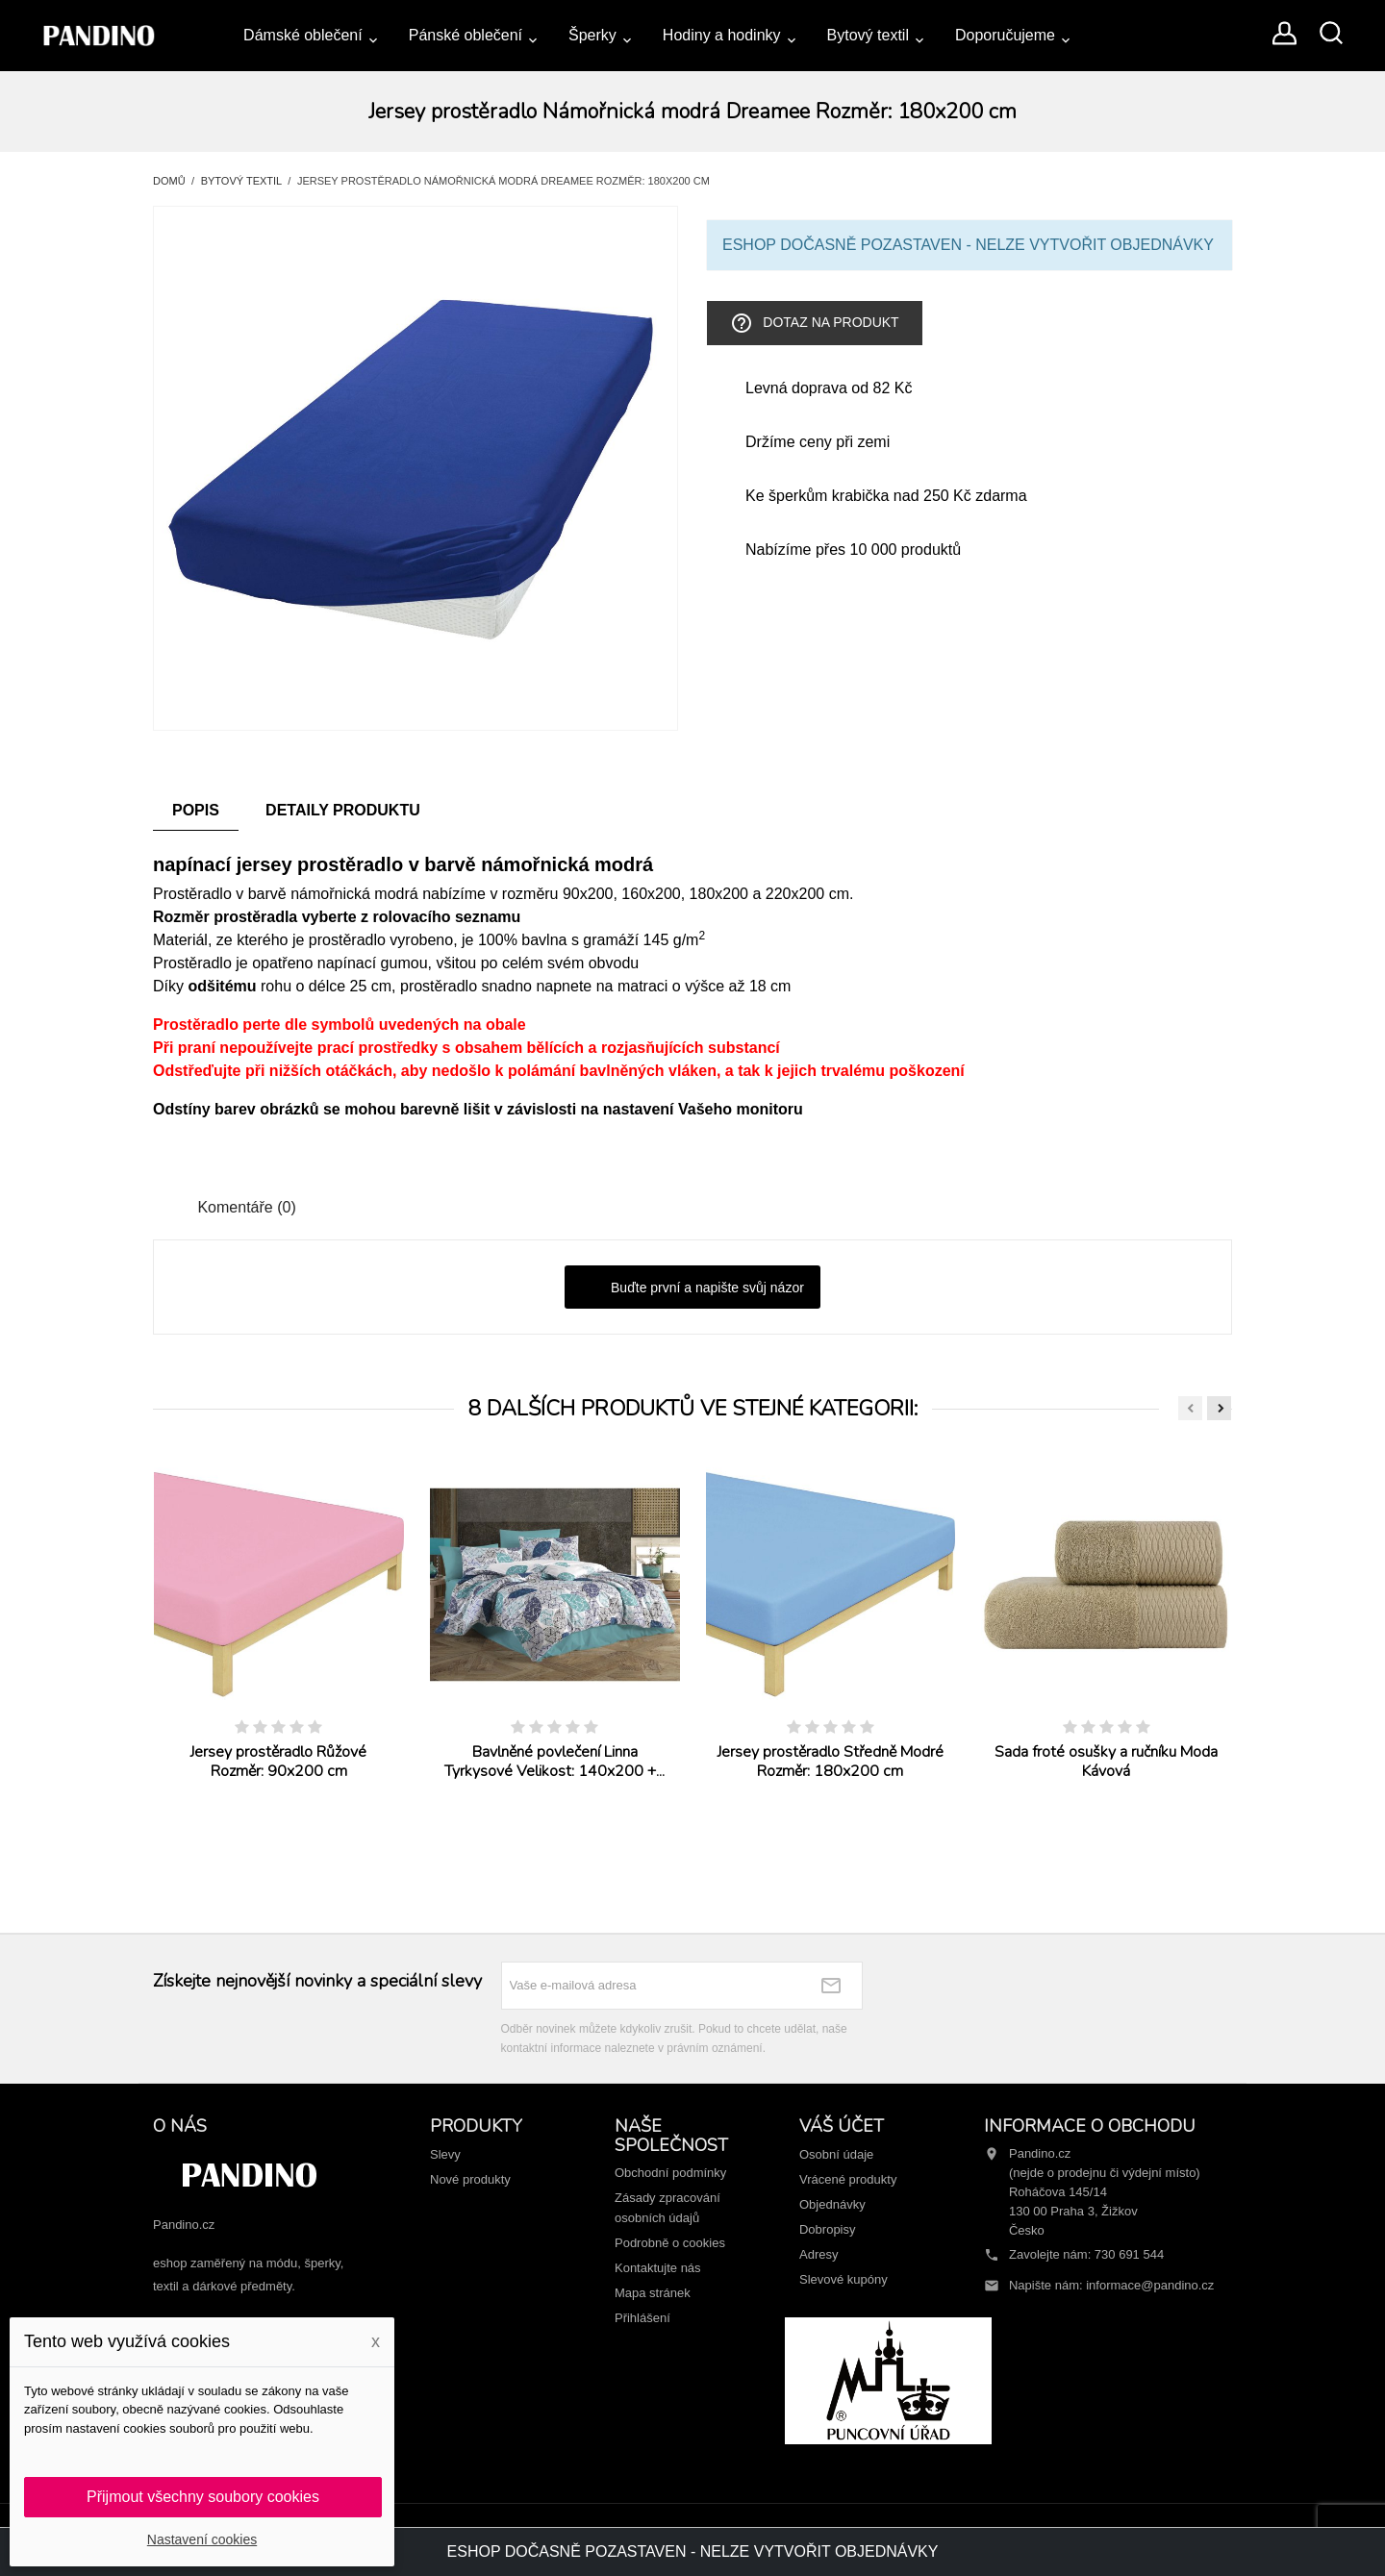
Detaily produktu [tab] (342, 810)
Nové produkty (470, 2179)
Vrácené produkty (847, 2179)
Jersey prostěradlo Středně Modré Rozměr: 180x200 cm (831, 1761)
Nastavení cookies (202, 2539)
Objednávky (832, 2204)
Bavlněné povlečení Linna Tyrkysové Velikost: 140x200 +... (554, 1761)
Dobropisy (827, 2229)
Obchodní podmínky (670, 2172)
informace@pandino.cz (1150, 2285)
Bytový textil (868, 35)
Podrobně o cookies (670, 2243)
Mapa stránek (653, 2293)
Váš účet (841, 2126)
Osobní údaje (836, 2154)
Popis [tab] (195, 810)
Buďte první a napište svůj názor (692, 1288)
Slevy (445, 2154)
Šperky (592, 35)
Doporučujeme (1005, 35)
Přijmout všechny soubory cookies (203, 2496)
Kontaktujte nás (658, 2268)
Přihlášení (642, 2318)
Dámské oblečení (303, 35)
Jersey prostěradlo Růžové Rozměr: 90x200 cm (278, 1761)
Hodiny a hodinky (722, 35)
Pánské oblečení (465, 35)
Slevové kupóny (843, 2279)
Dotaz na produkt (814, 323)
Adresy (818, 2254)
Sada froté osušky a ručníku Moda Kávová (1106, 1761)
